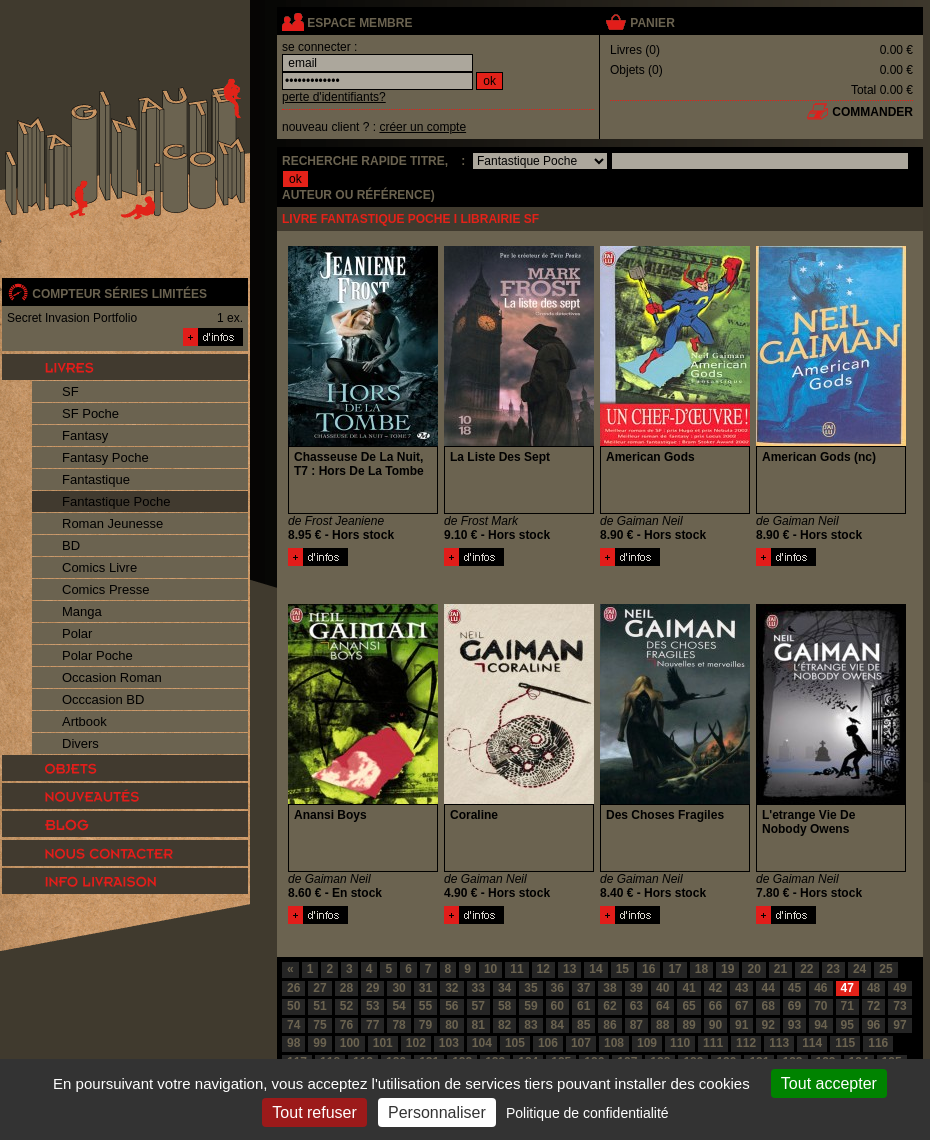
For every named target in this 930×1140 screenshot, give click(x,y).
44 (767, 988)
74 (293, 1025)
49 (899, 988)
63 (636, 1006)
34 (504, 988)
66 (715, 1006)
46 (820, 988)
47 (847, 988)
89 (688, 1025)
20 (753, 969)
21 (780, 969)
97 (899, 1025)
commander (872, 112)
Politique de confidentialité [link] (587, 1113)
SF (70, 391)
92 (767, 1025)
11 (516, 969)
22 (806, 969)
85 (583, 1025)
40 (662, 988)
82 (504, 1025)
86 (609, 1025)
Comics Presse (105, 589)
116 (878, 1043)
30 (398, 988)
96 (873, 1025)
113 (779, 1043)
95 (847, 1025)
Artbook (84, 721)
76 (346, 1025)
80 (451, 1025)
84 (557, 1025)
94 (820, 1025)
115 (845, 1043)
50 (293, 1006)
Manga (82, 611)
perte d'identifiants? (334, 97)
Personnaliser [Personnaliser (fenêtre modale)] (437, 1112)
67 (741, 1006)
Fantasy (85, 435)
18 (701, 969)
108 (614, 1043)
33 (478, 988)
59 (530, 1006)
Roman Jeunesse (112, 523)
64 (662, 1006)
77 (372, 1025)
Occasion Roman (112, 677)
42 (715, 988)
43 (741, 988)
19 (727, 969)
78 (398, 1025)
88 (662, 1025)
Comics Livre (99, 567)
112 (746, 1043)
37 (583, 988)
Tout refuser (314, 1112)
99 (319, 1043)
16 (648, 969)
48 (873, 988)
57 (478, 1006)
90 (715, 1025)
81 (478, 1025)
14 (595, 969)
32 (451, 988)
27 (319, 988)
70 (820, 1006)
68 (767, 1006)
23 (833, 969)
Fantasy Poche (105, 457)
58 (504, 1006)
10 (490, 969)
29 (372, 988)
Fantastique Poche (116, 501)
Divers (80, 743)
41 (688, 988)
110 (680, 1043)
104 (482, 1043)
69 (794, 1006)
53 (372, 1006)
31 (425, 988)
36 (557, 988)
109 (647, 1043)
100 (350, 1043)
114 (812, 1043)
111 (713, 1043)
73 (899, 1006)
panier (652, 23)
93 (794, 1025)
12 (543, 969)
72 (873, 1006)
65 (688, 1006)
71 (847, 1006)
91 (741, 1025)
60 (557, 1006)
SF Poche (90, 413)
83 (530, 1025)
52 (346, 1006)
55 (425, 1006)
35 (530, 988)
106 (548, 1043)
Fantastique (96, 479)
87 (636, 1025)
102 (416, 1043)
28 (346, 988)
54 (398, 1006)
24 (859, 969)
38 (609, 988)
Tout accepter (829, 1083)
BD (71, 545)
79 (425, 1025)
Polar (77, 633)
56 (451, 1006)
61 (583, 1006)
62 (609, 1006)
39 (636, 988)
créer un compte (422, 127)
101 (383, 1043)
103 (449, 1043)
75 (319, 1025)
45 (794, 988)
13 (569, 969)
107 (581, 1043)
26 (293, 988)
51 (319, 1006)
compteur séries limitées (119, 294)
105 (515, 1043)
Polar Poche (97, 655)
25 (885, 969)
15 (622, 969)
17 (674, 969)
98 (293, 1043)
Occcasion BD (103, 699)
